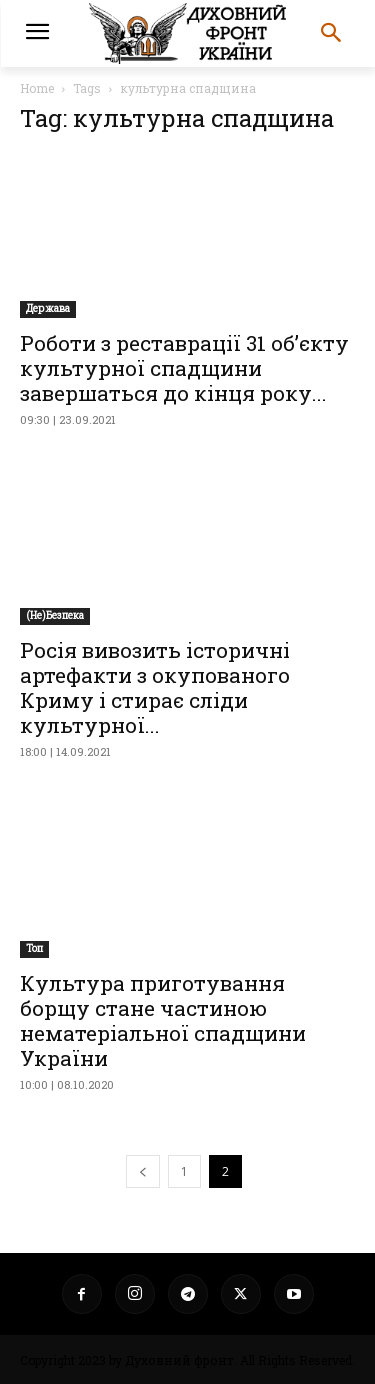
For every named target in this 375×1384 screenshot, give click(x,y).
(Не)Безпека (55, 615)
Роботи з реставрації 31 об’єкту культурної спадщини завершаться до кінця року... (184, 368)
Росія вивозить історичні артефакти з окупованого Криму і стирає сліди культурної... (155, 687)
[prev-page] (143, 1171)
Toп (34, 948)
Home (37, 88)
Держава (48, 308)
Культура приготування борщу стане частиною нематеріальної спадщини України (163, 1020)
